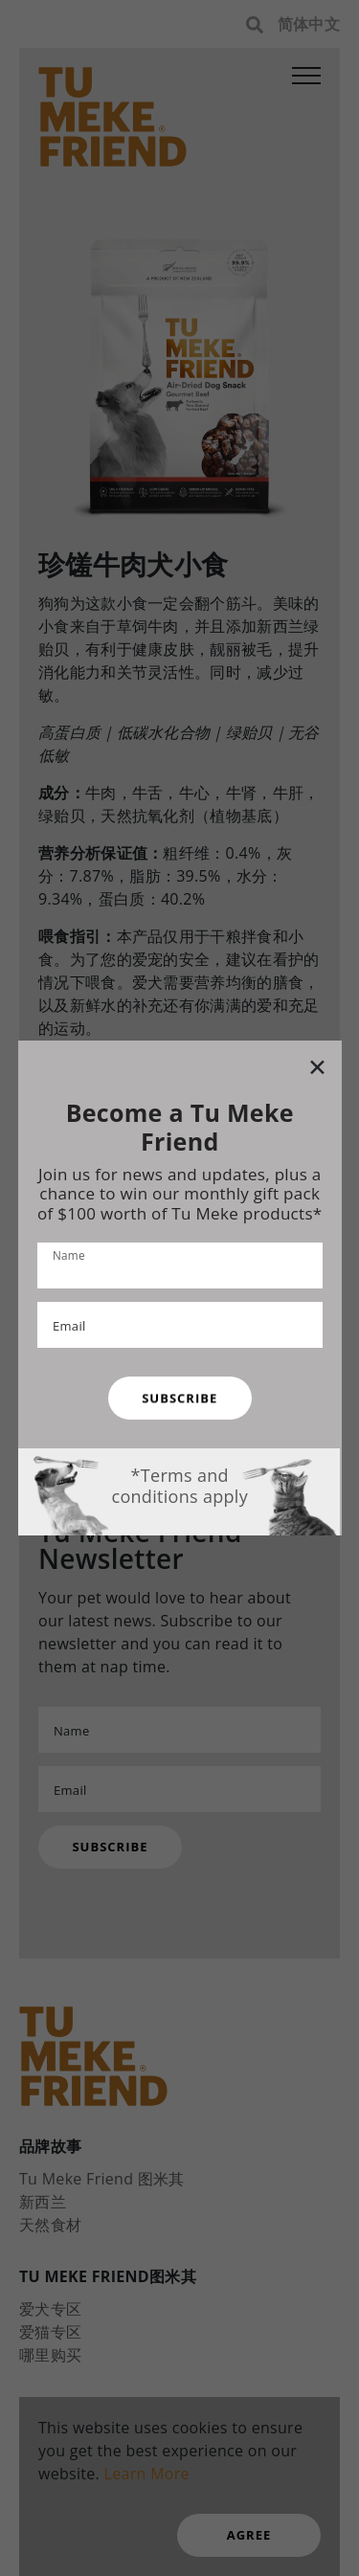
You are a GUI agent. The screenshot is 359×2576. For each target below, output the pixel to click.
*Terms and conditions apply (179, 1486)
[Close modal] (316, 1067)
